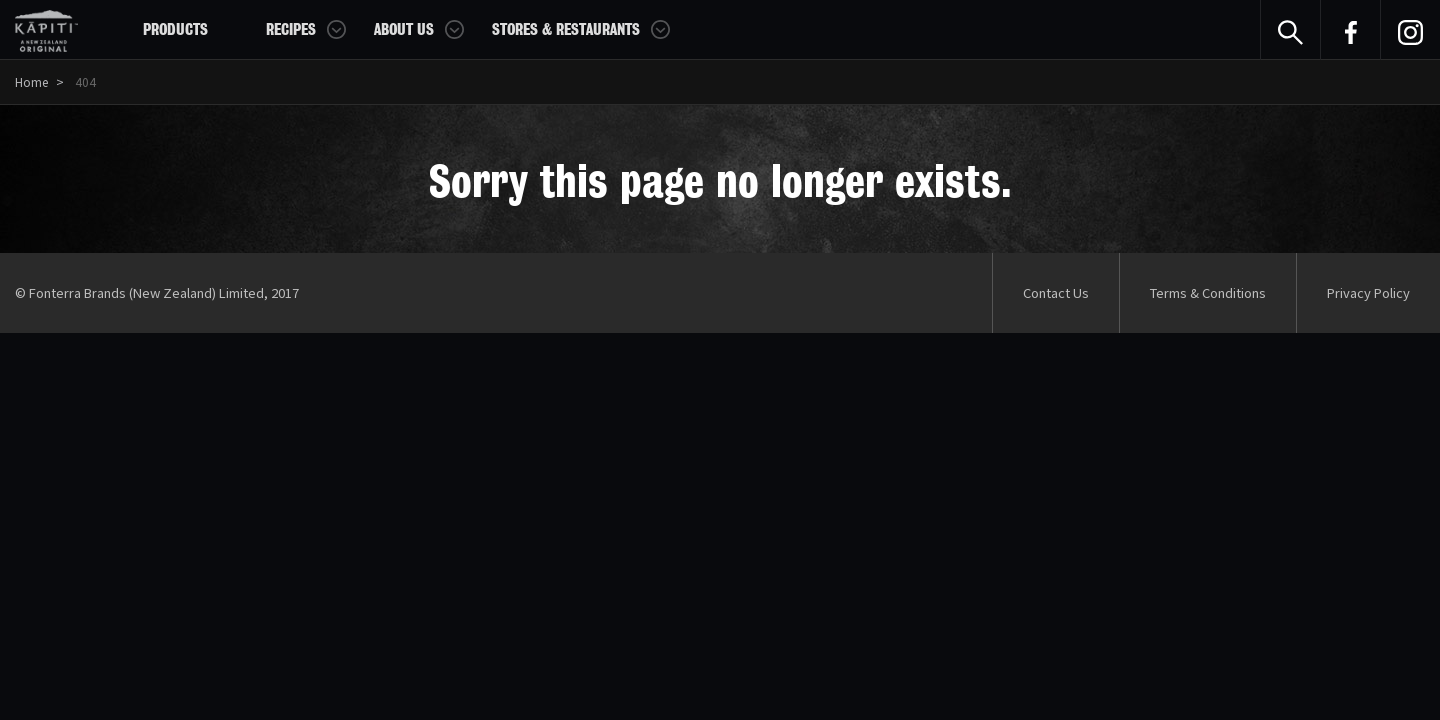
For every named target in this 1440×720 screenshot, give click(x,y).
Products (175, 30)
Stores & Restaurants (566, 30)
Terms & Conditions (1208, 292)
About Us (404, 30)
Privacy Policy (1368, 292)
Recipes (291, 30)
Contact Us (1056, 292)
